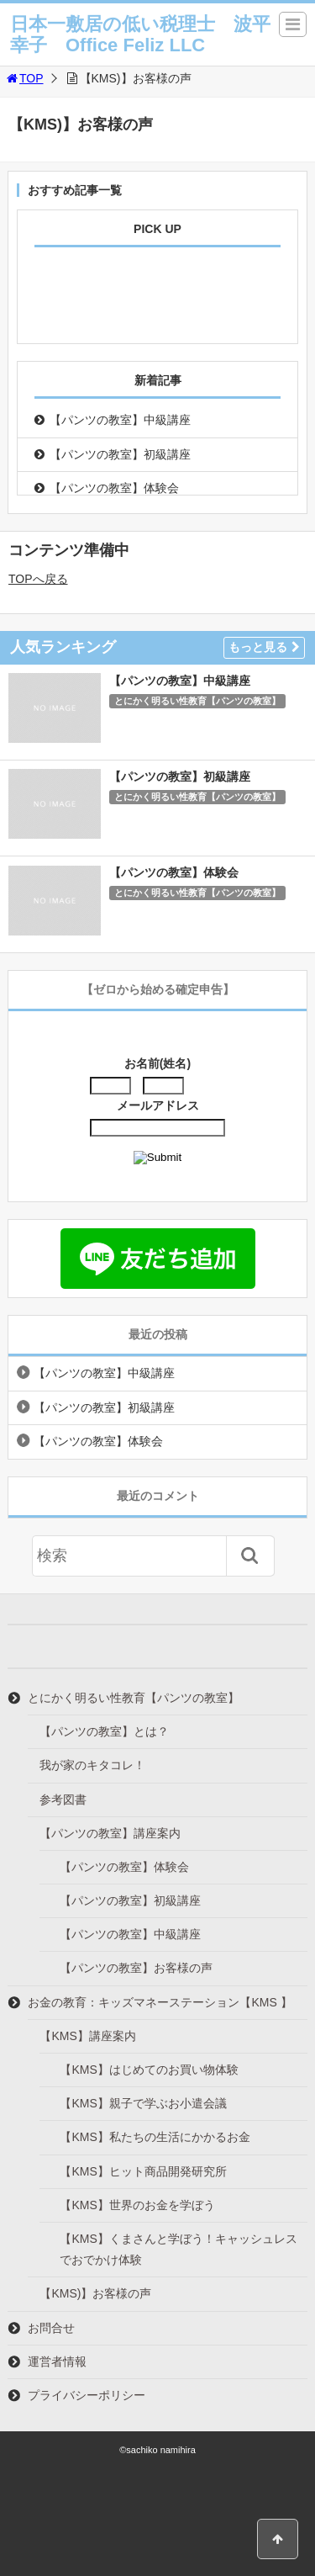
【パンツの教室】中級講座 (120, 420)
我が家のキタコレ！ (92, 1765)
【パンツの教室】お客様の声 (136, 1967)
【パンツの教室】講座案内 (110, 1833)
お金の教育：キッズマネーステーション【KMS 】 (159, 2002)
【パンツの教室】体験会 (114, 488)
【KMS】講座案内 (87, 2036)
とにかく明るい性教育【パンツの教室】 (197, 701)
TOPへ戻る (38, 579)
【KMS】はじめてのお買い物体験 (149, 2069)
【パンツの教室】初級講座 (120, 454)
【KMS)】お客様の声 (95, 2293)
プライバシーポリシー (86, 2395)
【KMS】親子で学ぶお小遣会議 (143, 2103)
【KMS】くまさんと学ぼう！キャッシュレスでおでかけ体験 (178, 2249)
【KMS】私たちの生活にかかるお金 (154, 2137)
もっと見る (264, 647)
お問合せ (51, 2328)
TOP (24, 78)
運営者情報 (57, 2361)
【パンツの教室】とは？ (104, 1731)
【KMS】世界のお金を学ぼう (137, 2205)
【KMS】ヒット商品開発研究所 (143, 2171)
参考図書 (63, 1799)
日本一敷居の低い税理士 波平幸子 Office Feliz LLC (140, 34)
